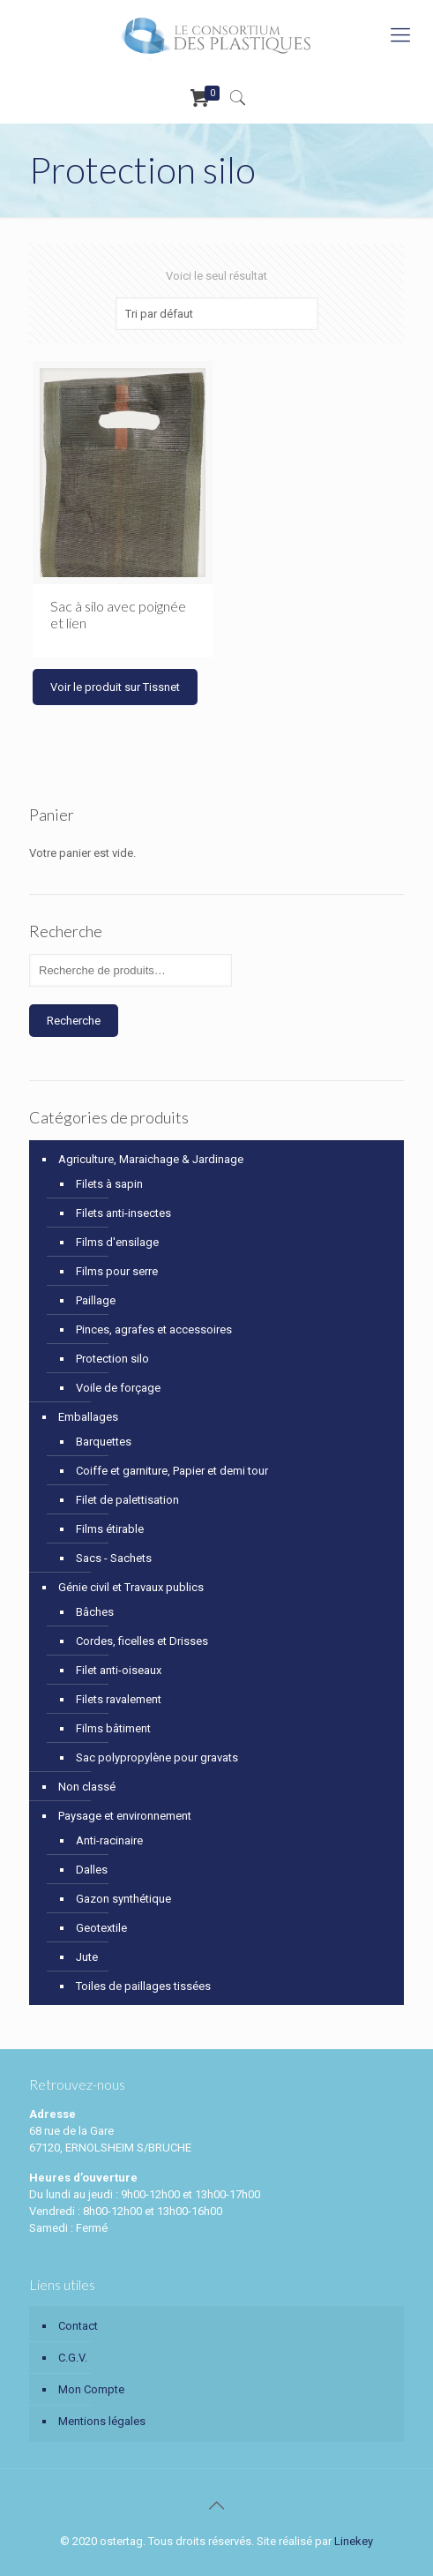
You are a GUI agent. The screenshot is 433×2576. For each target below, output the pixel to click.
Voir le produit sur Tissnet (115, 687)
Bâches (95, 1611)
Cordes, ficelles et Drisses (142, 1641)
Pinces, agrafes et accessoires (154, 1329)
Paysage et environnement (124, 1815)
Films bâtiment (113, 1728)
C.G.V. (72, 2357)
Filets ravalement (118, 1699)
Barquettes (103, 1441)
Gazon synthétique (123, 1898)
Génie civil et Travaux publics (131, 1587)
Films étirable (110, 1529)
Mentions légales (102, 2421)
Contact (78, 2325)
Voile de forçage (118, 1387)
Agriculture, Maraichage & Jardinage (150, 1159)
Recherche (74, 1020)
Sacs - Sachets (114, 1558)
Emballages (88, 1416)
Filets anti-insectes (123, 1213)
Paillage (96, 1300)
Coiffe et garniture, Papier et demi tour (172, 1470)
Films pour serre (117, 1271)
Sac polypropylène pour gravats (157, 1757)
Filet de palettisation (127, 1499)
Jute (87, 1957)
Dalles (92, 1869)
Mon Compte (91, 2389)
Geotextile (101, 1927)
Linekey (353, 2541)
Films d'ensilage (117, 1242)
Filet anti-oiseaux (118, 1670)
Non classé (87, 1786)
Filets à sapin (109, 1183)
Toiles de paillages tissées (143, 1986)
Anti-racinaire (109, 1840)
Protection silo (112, 1358)
